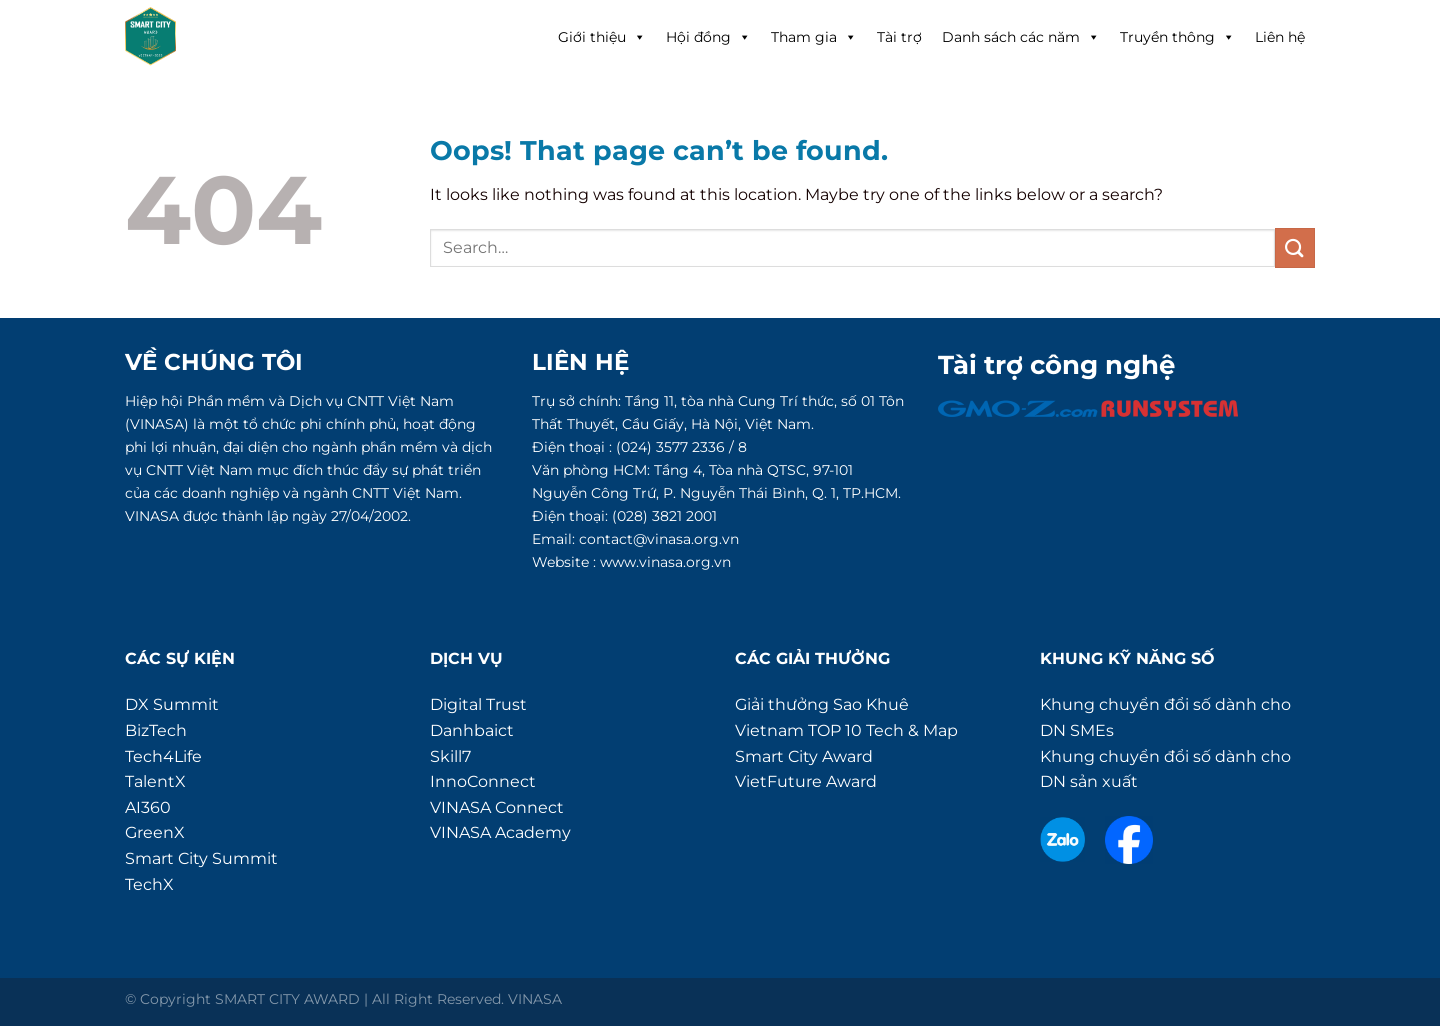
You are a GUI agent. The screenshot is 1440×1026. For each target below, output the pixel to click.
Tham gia (814, 37)
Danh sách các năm (1021, 37)
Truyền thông (1177, 37)
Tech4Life (163, 756)
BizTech (156, 730)
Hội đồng (708, 37)
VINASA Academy (500, 832)
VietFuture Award (806, 781)
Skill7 (450, 756)
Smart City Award (804, 756)
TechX (149, 884)
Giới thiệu (602, 37)
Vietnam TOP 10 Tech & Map (846, 730)
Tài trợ (899, 37)
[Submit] (1295, 247)
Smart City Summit (201, 858)
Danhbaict (472, 730)
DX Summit (172, 704)
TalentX (155, 781)
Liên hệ (1280, 37)
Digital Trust (478, 704)
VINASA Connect (497, 807)
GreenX (155, 832)
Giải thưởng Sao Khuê (822, 704)
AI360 (148, 807)
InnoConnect (483, 781)
